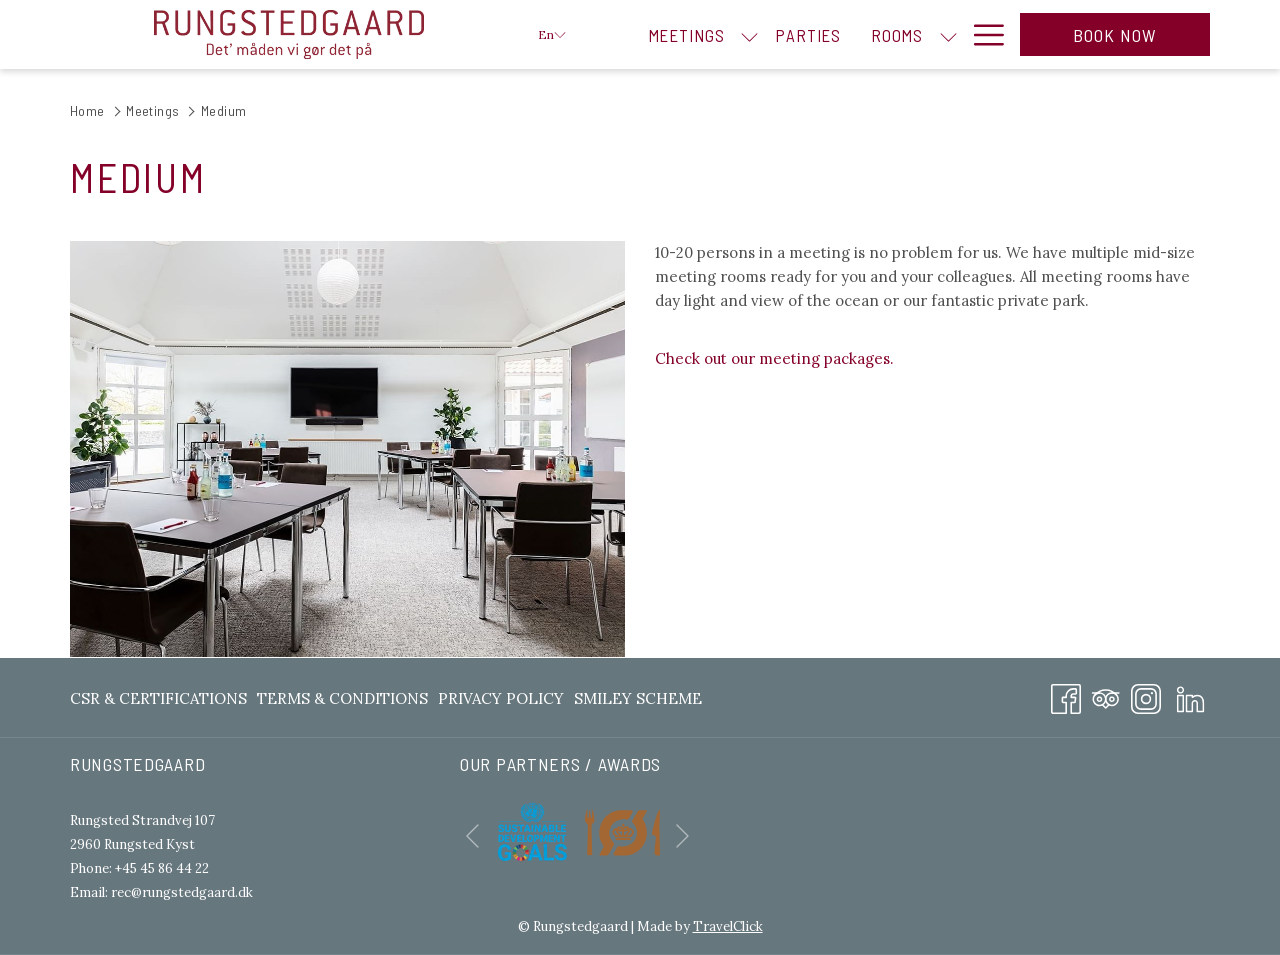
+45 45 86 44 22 (162, 868)
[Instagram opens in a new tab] (1146, 696)
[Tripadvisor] (1106, 696)
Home (87, 110)
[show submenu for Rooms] (948, 34)
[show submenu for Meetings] (749, 34)
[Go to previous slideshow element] (472, 835)
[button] (347, 449)
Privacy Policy (501, 698)
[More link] (981, 34)
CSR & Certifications (158, 698)
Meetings (152, 110)
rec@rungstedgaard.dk (182, 892)
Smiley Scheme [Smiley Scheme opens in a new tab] (638, 702)
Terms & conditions (342, 698)
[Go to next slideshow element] (682, 835)
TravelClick (728, 926)
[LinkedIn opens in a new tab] (1190, 696)
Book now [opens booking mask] (1115, 35)
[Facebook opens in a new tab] (1066, 696)
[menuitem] (686, 34)
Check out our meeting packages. (774, 358)
